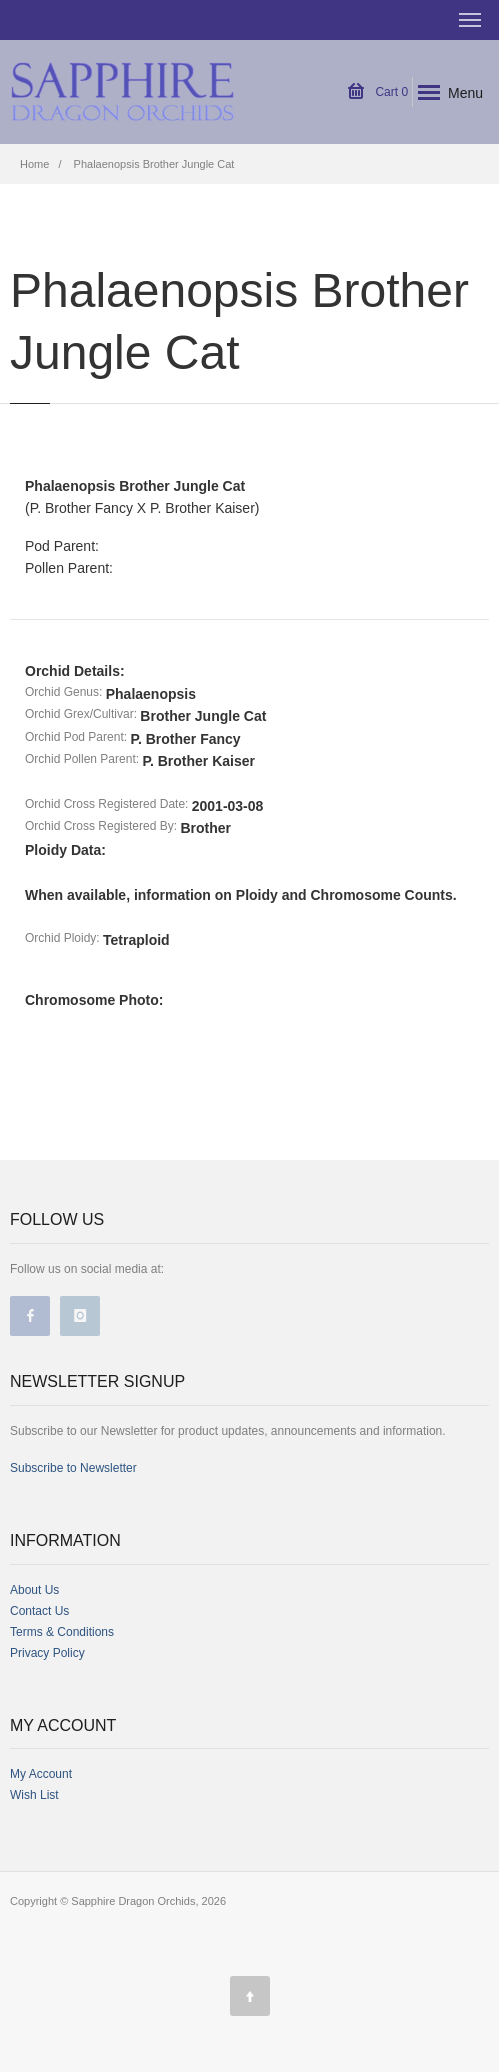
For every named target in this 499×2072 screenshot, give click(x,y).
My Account (41, 1774)
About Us (34, 1590)
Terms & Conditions (62, 1632)
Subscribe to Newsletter (73, 1468)
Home (34, 164)
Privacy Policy (47, 1653)
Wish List (34, 1795)
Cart (378, 92)
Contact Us (39, 1611)
